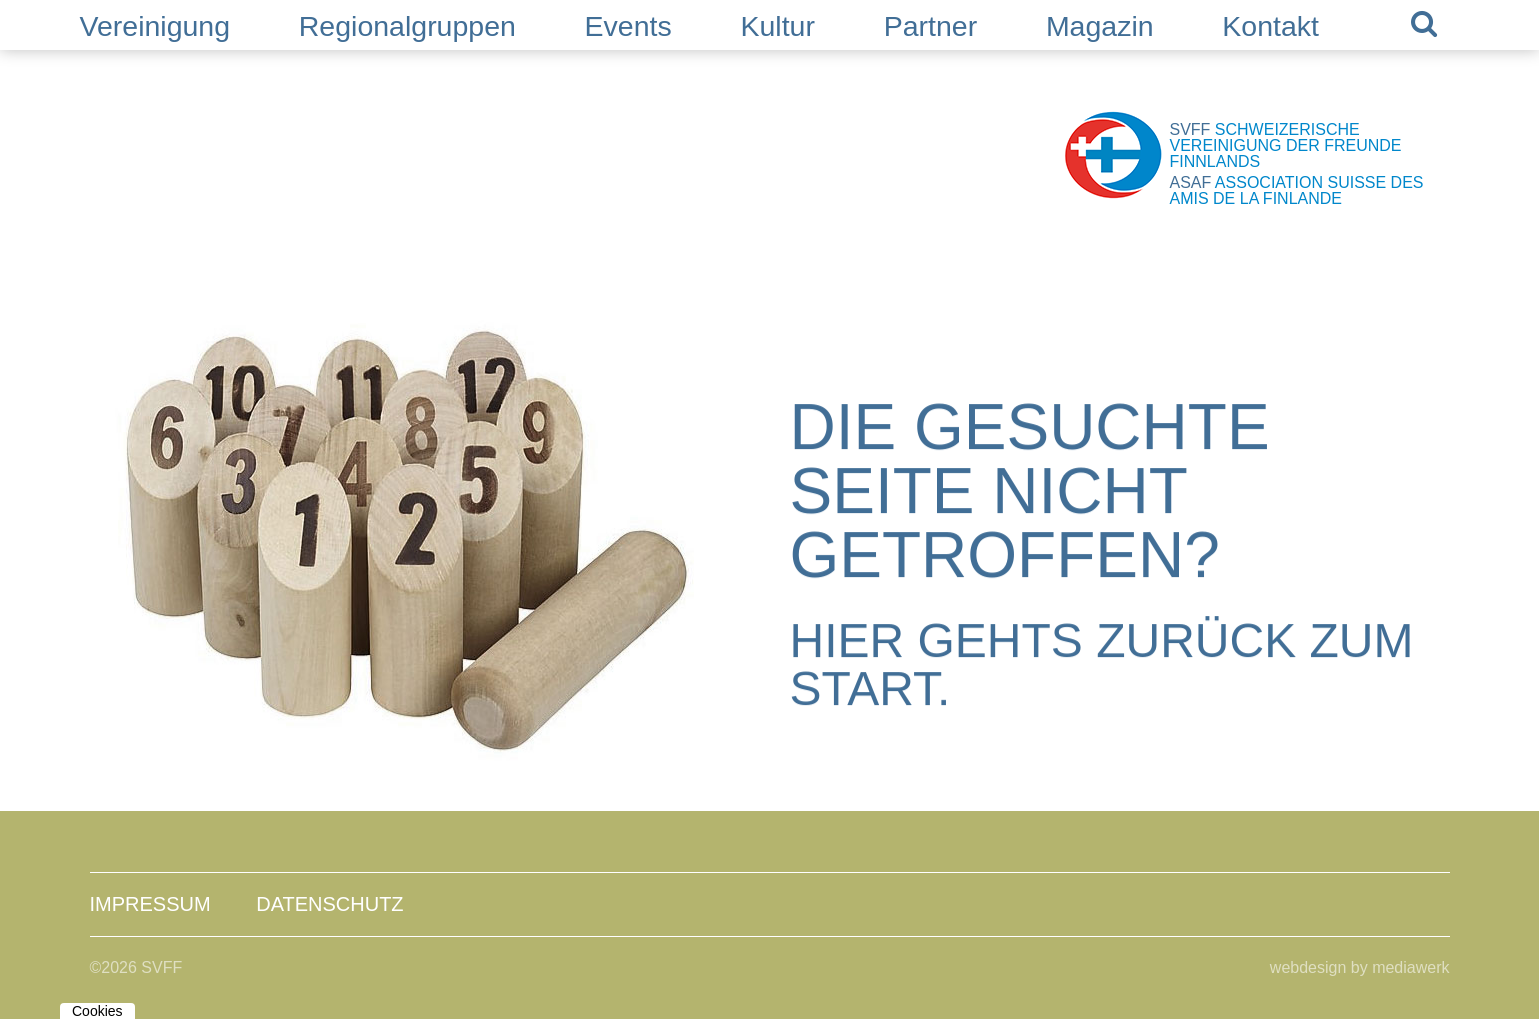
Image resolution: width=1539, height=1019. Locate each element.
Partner (930, 26)
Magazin (1100, 26)
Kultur (777, 26)
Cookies (97, 1011)
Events (628, 26)
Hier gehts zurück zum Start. (1102, 665)
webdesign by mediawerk (1360, 967)
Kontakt (1270, 26)
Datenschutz (329, 904)
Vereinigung (155, 26)
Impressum (150, 904)
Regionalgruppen (407, 26)
